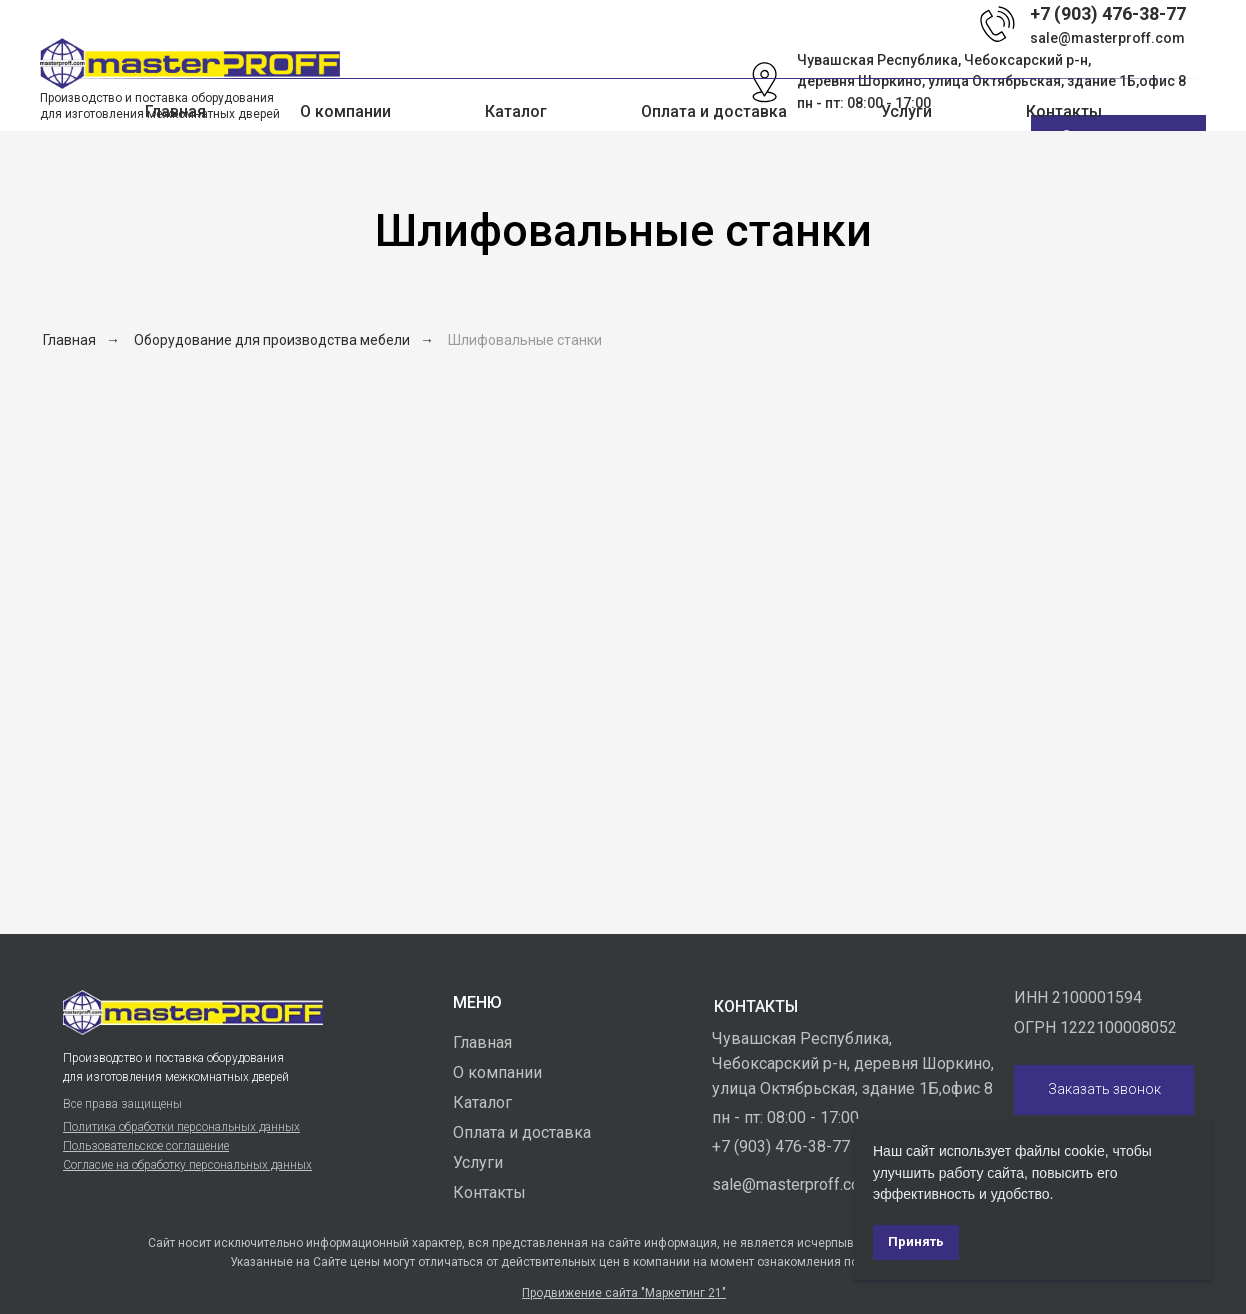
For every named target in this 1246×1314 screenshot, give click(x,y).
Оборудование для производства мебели (272, 340)
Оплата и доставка (714, 111)
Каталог (482, 1102)
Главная (175, 111)
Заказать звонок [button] (1104, 1089)
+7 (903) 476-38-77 (781, 1146)
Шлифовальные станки (525, 340)
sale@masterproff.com (1107, 38)
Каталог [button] (516, 111)
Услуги (906, 111)
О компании (345, 111)
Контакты (1064, 111)
